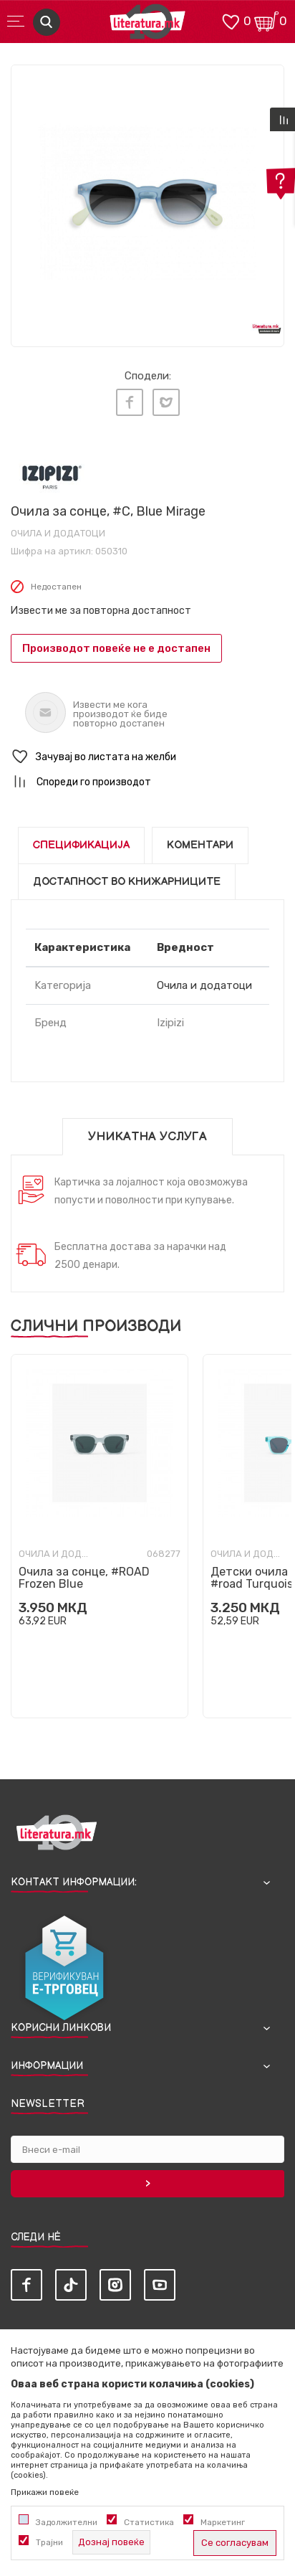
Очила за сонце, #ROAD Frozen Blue (84, 1578)
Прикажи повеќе (45, 2492)
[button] (147, 757)
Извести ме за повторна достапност (101, 611)
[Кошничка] (266, 20)
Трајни (49, 2542)
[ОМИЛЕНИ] (230, 20)
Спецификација (81, 845)
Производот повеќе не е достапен (116, 648)
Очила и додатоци (58, 533)
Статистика (149, 2522)
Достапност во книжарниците (127, 882)
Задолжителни (66, 2522)
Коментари (200, 845)
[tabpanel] (147, 201)
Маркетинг (222, 2522)
